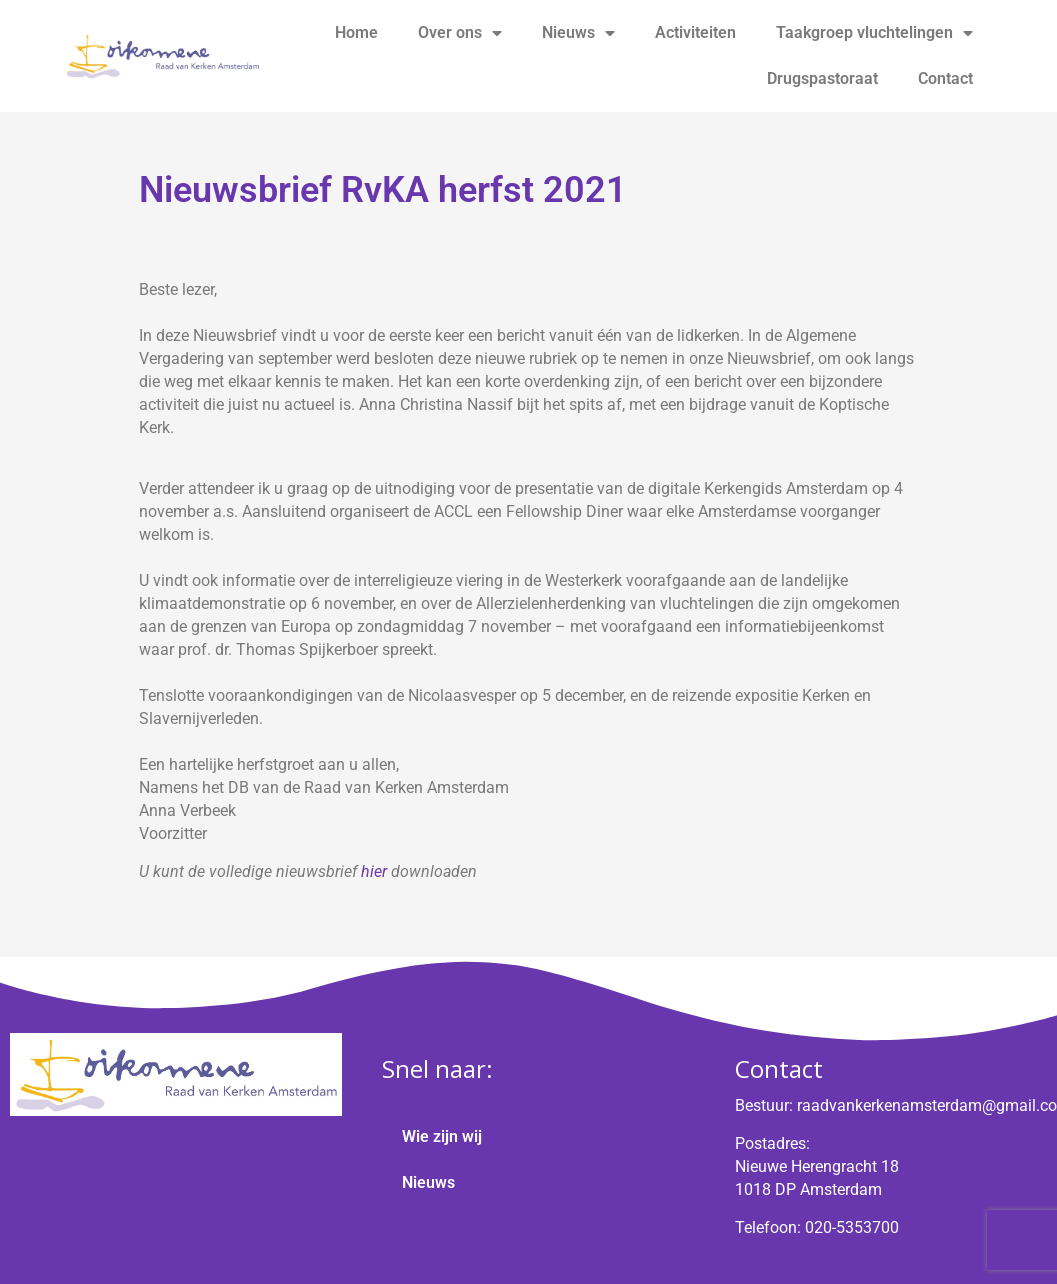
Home (356, 32)
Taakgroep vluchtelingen (874, 33)
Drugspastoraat (822, 78)
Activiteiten (695, 32)
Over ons (460, 33)
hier (374, 871)
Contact (945, 78)
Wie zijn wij (442, 1136)
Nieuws (578, 33)
